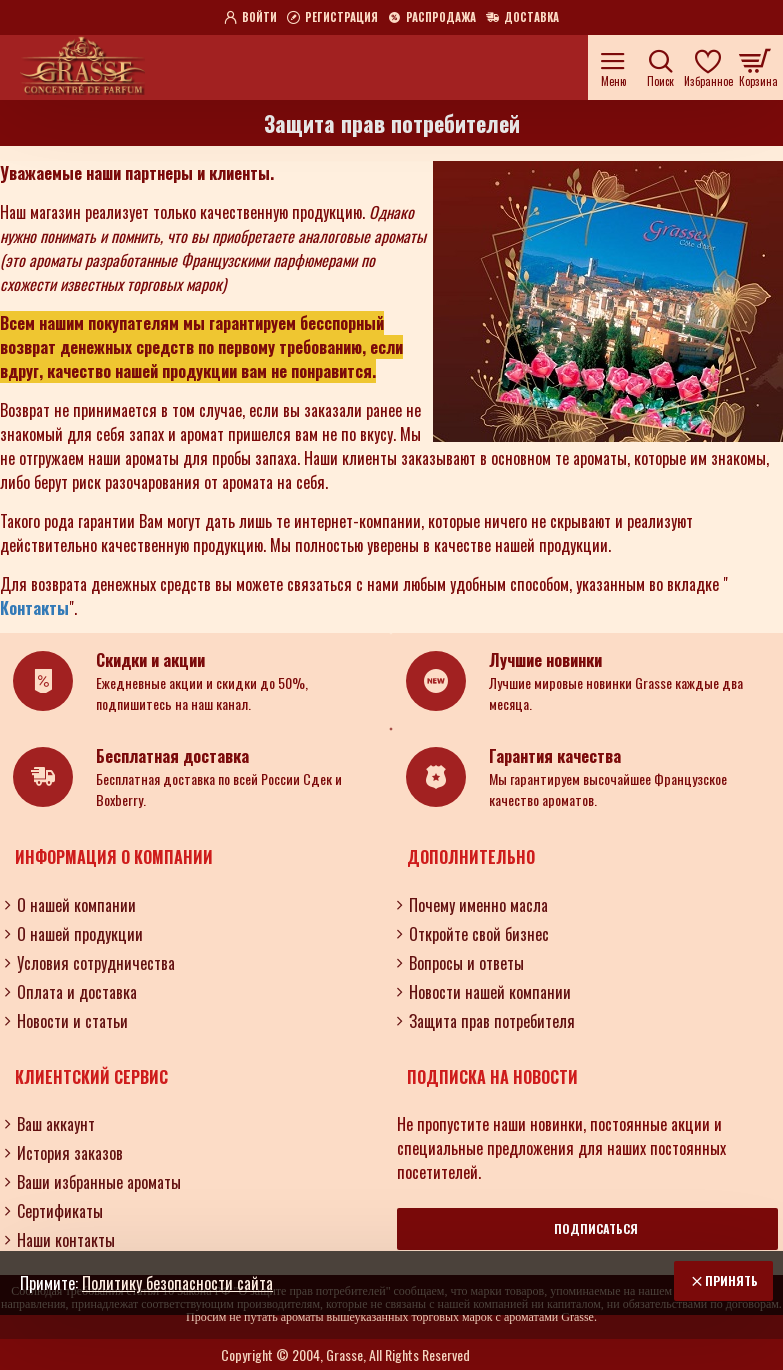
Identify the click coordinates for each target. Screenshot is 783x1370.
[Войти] (250, 18)
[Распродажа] (432, 18)
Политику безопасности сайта (177, 1283)
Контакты (34, 608)
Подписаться (596, 1228)
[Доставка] (522, 18)
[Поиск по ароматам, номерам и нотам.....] (660, 67)
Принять (731, 1280)
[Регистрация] (332, 18)
